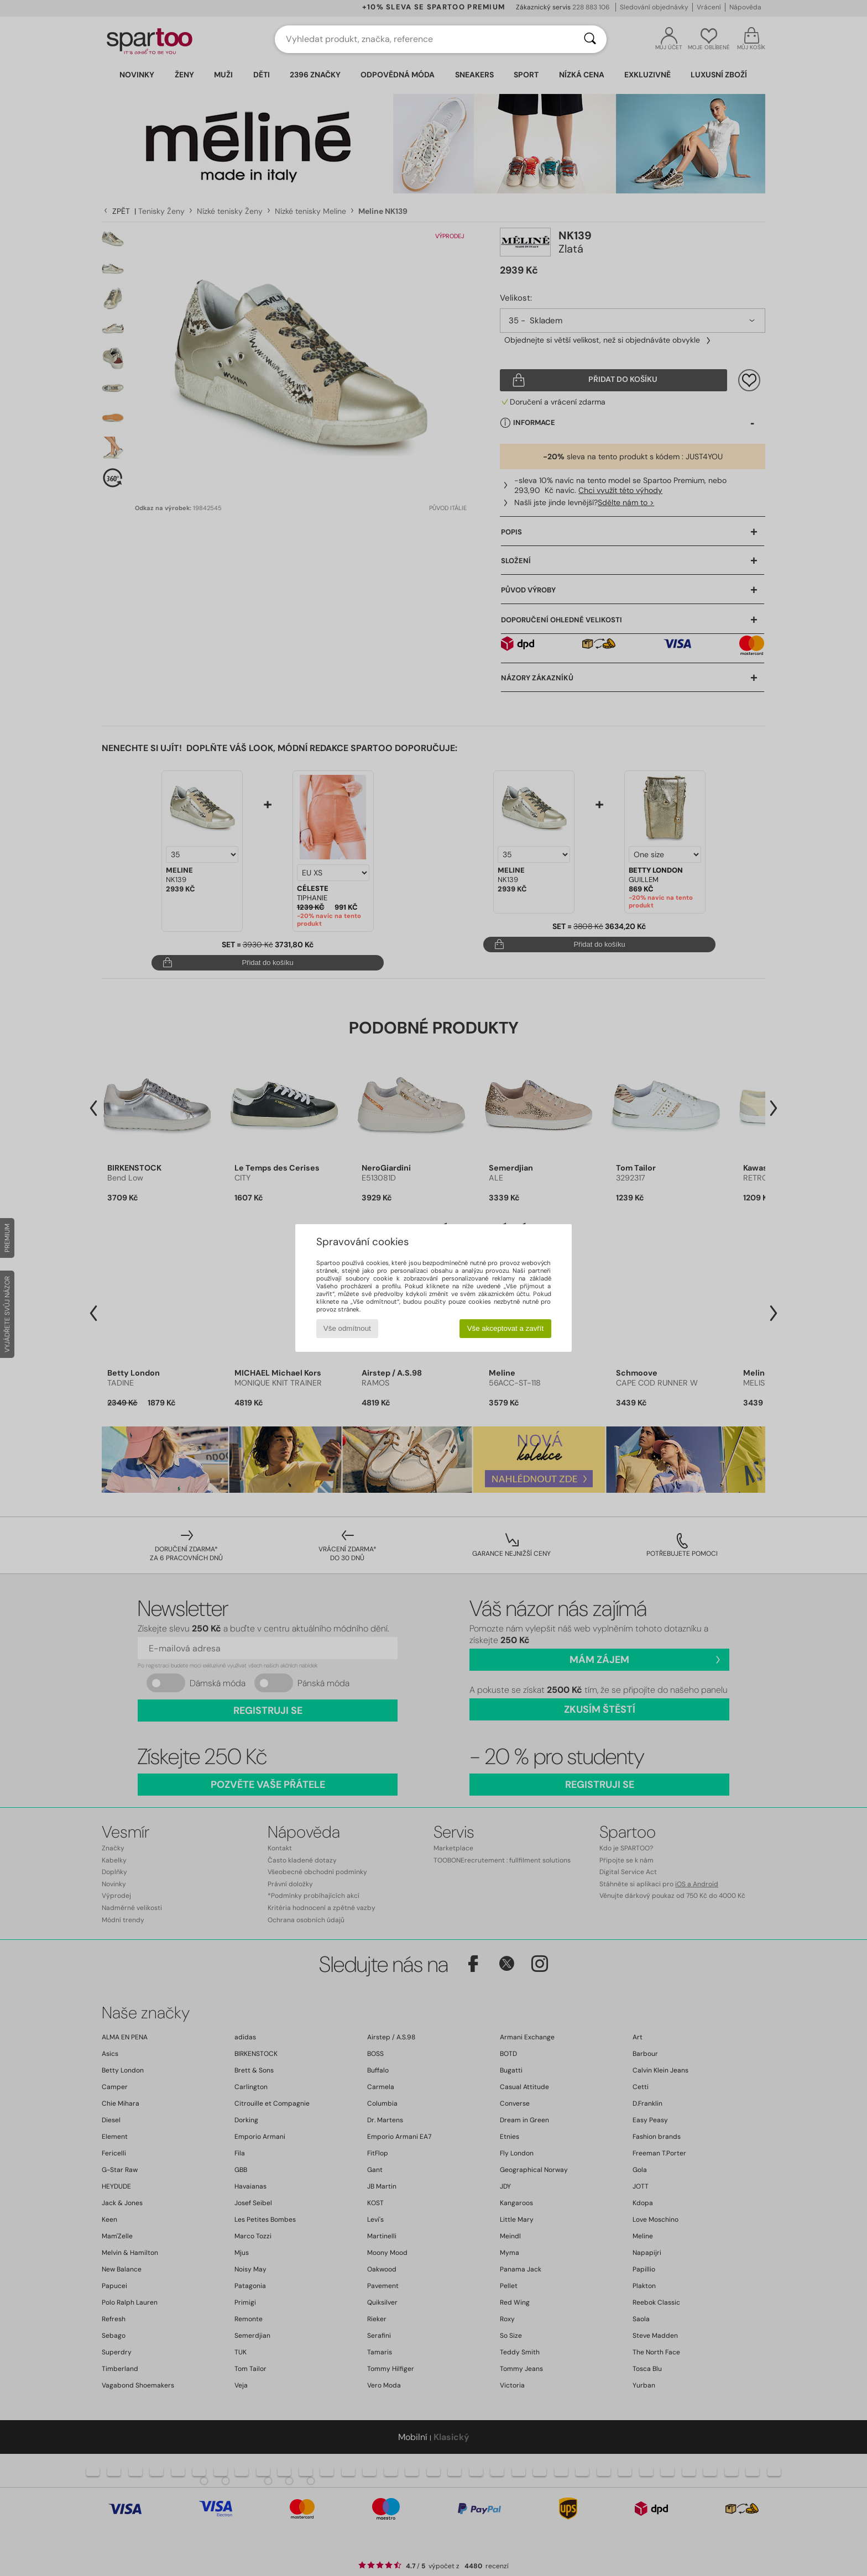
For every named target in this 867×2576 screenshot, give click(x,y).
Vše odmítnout (347, 1328)
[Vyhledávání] (590, 39)
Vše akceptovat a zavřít (505, 1328)
